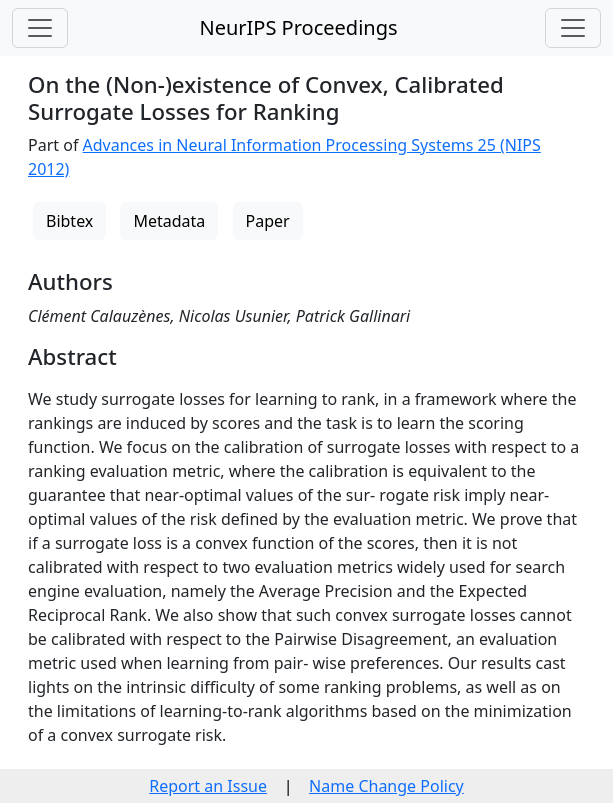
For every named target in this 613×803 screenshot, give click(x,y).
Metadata (169, 221)
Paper (268, 221)
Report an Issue (208, 786)
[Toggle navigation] (40, 28)
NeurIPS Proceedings (298, 27)
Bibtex (69, 221)
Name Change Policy (386, 786)
